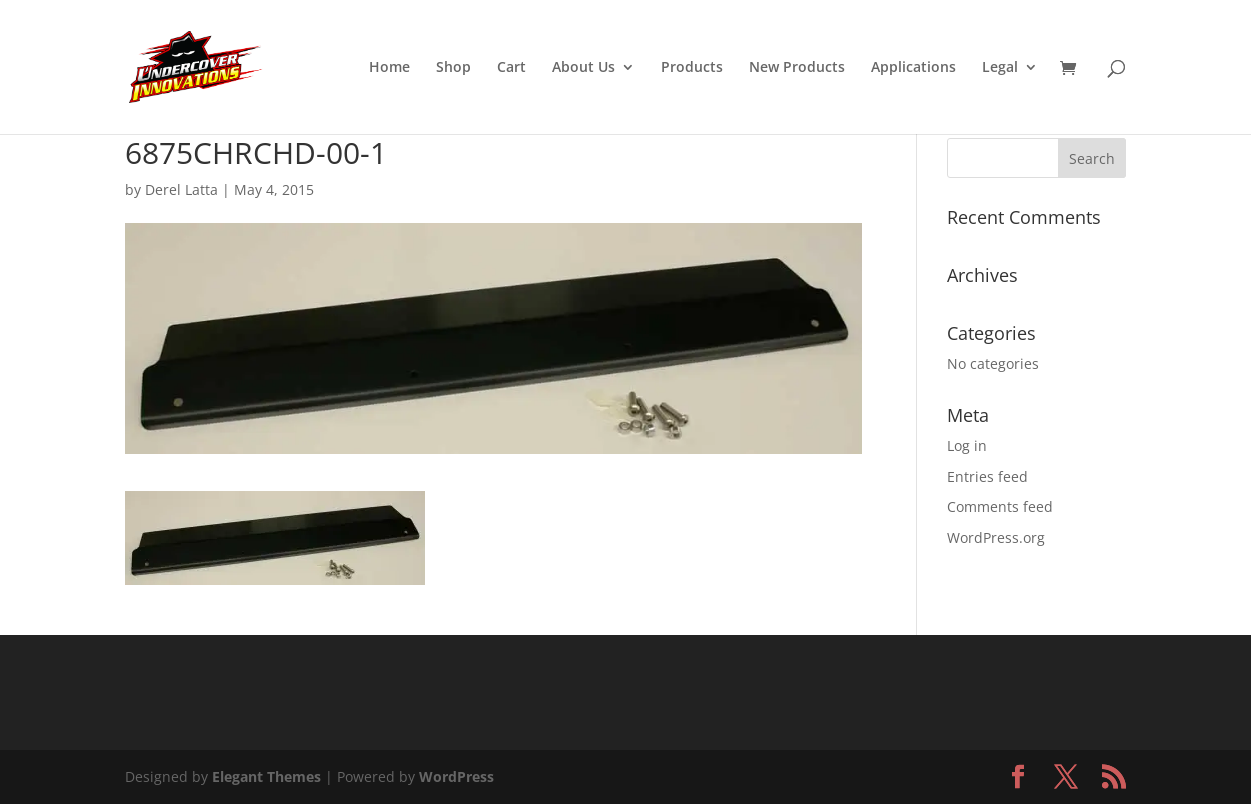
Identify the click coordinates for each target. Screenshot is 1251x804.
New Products (797, 68)
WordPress (456, 776)
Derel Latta (181, 189)
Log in (967, 445)
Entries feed (987, 476)
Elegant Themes (266, 776)
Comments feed (1000, 506)
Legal (1000, 68)
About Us (583, 68)
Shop (453, 68)
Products (692, 68)
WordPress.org (996, 537)
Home (389, 68)
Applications (913, 68)
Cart (511, 68)
